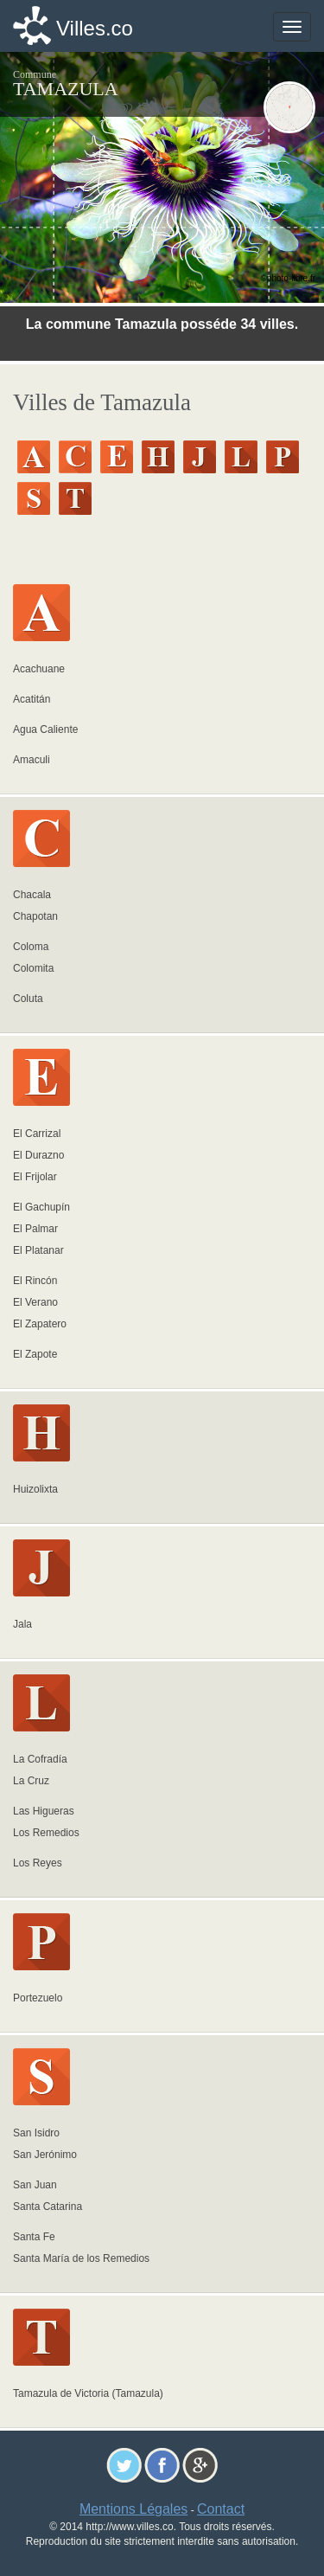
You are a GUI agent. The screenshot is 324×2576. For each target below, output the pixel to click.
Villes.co (94, 28)
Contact (221, 2509)
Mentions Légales (133, 2509)
